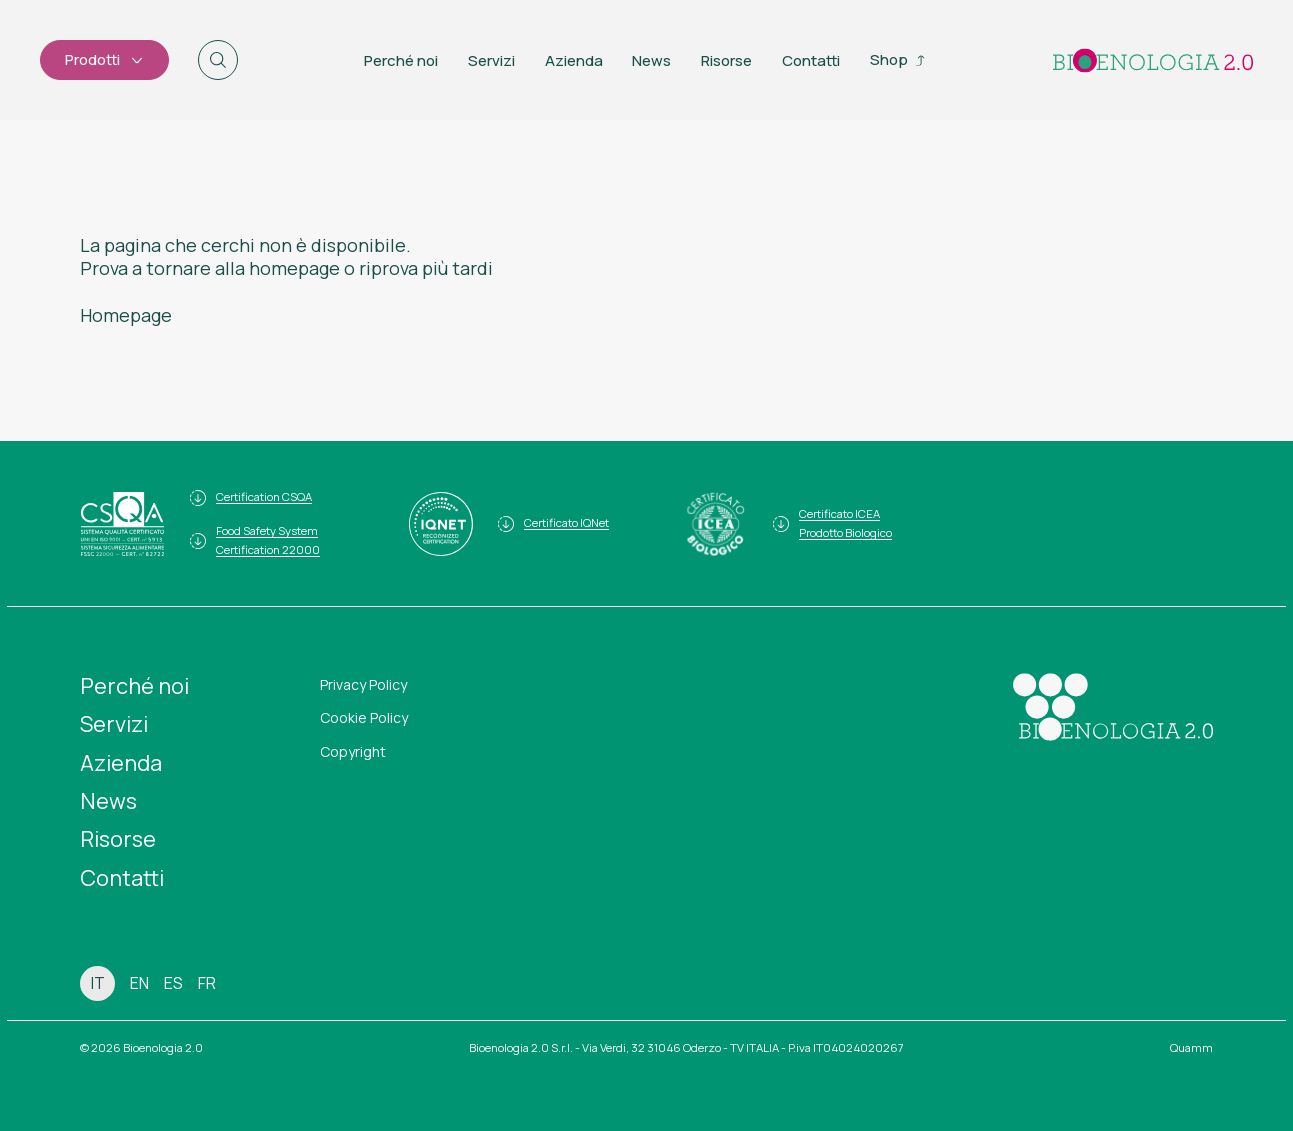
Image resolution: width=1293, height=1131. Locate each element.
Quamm (1191, 1047)
